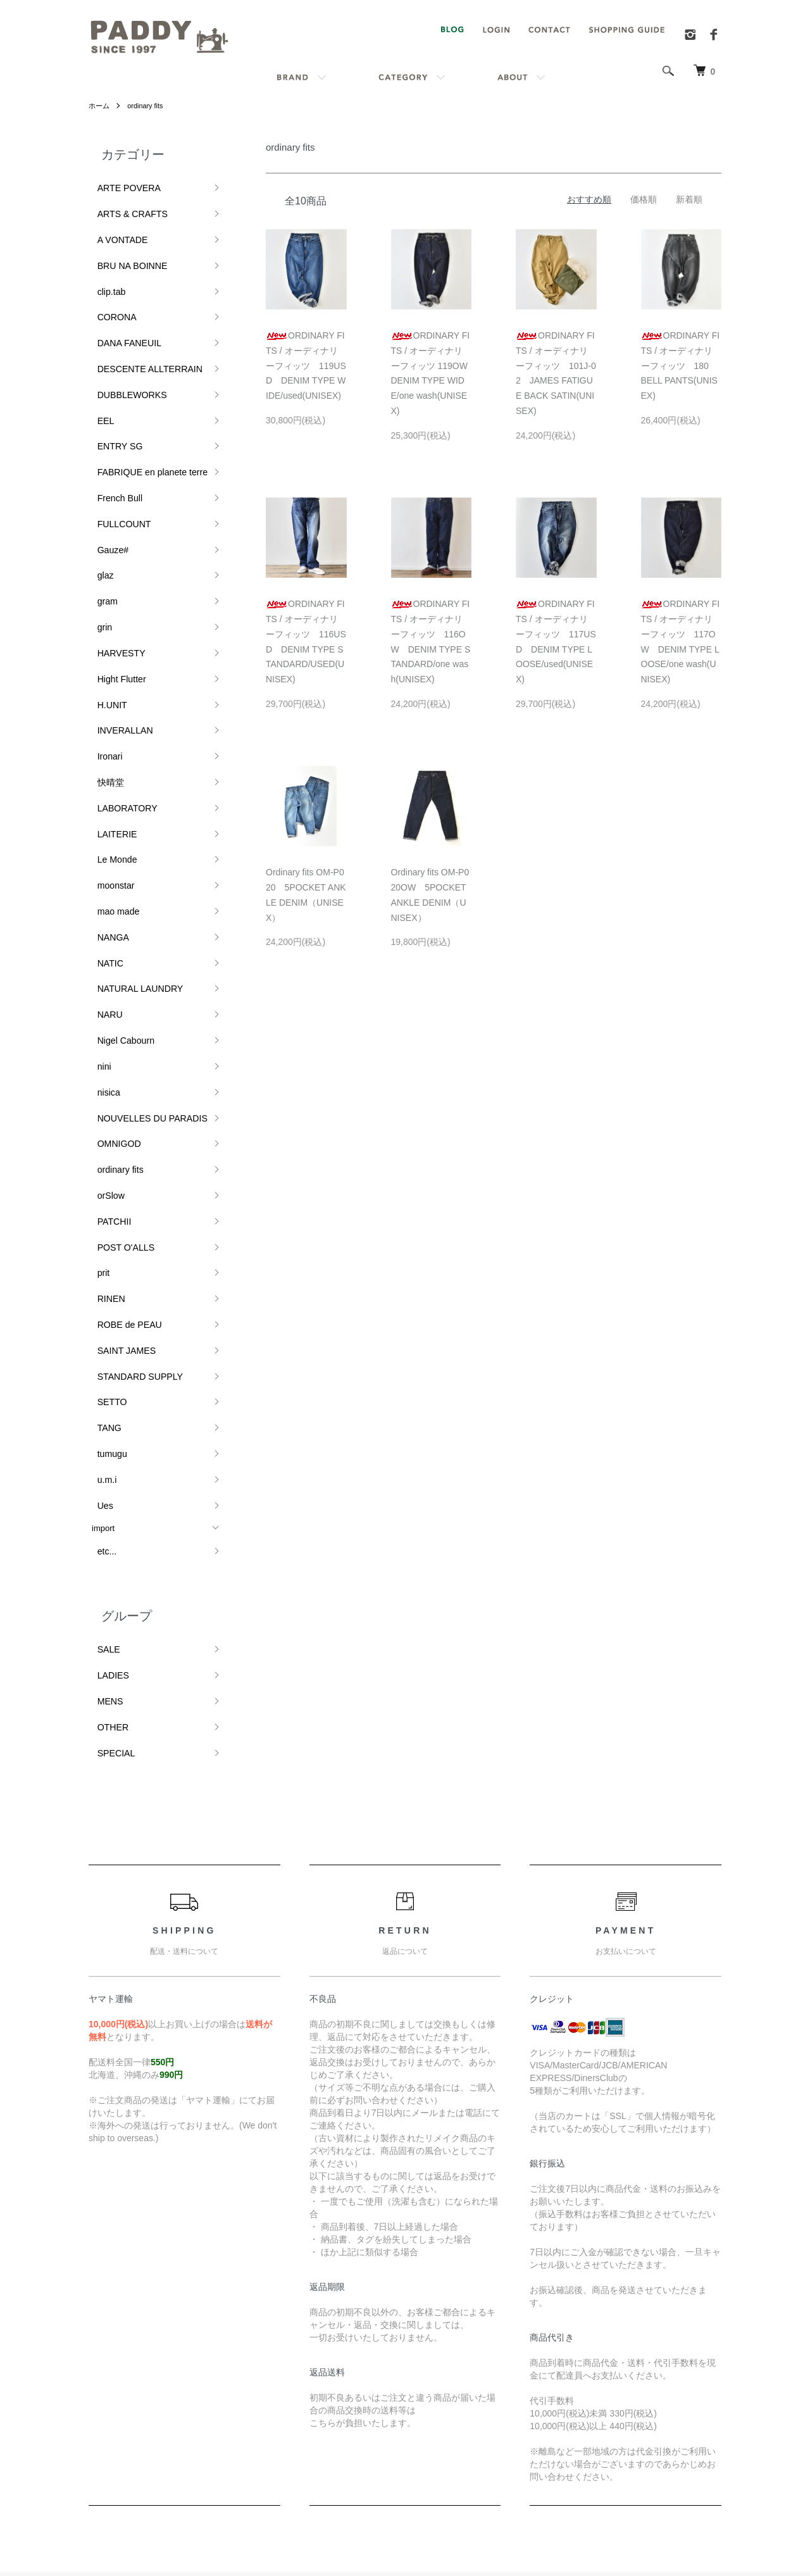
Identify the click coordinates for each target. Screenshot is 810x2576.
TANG (103, 1191)
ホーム (100, 105)
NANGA (106, 792)
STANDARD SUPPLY (131, 1149)
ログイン (677, 2382)
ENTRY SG (113, 394)
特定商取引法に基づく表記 (442, 2425)
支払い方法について (429, 2404)
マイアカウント (690, 2340)
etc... (100, 1294)
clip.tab (105, 269)
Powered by (404, 2545)
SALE (102, 1387)
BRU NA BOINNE (124, 248)
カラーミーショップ (290, 2518)
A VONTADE (115, 227)
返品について (415, 2382)
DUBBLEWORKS (124, 353)
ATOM (590, 2340)
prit (97, 1065)
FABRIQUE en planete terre (142, 415)
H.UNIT (105, 604)
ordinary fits (148, 105)
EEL (100, 373)
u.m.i (100, 1232)
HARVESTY (114, 562)
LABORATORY (119, 688)
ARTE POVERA (121, 185)
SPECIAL (109, 1472)
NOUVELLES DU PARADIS (142, 939)
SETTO (105, 1170)
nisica (102, 918)
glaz (99, 499)
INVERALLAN (117, 625)
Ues (99, 1253)
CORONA (110, 290)
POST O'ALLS (118, 1044)
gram (101, 520)
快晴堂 (104, 667)
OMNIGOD (112, 960)
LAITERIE (110, 709)
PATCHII (107, 1023)
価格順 (643, 199)
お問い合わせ (686, 2425)
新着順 (689, 199)
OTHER (106, 1451)
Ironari (103, 646)
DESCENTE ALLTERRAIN (140, 332)
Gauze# (106, 479)
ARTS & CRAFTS (124, 206)
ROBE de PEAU (121, 1107)
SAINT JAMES (119, 1128)
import (103, 1274)
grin (99, 541)
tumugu (105, 1211)
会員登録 (677, 2361)
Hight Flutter (114, 583)
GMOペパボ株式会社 (447, 2518)
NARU (103, 855)
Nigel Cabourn (118, 876)
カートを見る (686, 2404)
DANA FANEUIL (121, 311)
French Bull (113, 437)
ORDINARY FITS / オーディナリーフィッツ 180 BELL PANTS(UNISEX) (680, 365)
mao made (111, 772)
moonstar (109, 751)
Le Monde (110, 730)
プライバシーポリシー (433, 2447)
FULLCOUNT (116, 458)
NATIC (104, 813)
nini (98, 898)
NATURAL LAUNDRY (131, 834)
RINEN (104, 1086)
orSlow (104, 1002)
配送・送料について (429, 2361)
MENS (104, 1430)
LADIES (106, 1408)
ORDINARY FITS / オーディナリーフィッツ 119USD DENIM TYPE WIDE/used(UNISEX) (306, 365)
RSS (561, 2340)
